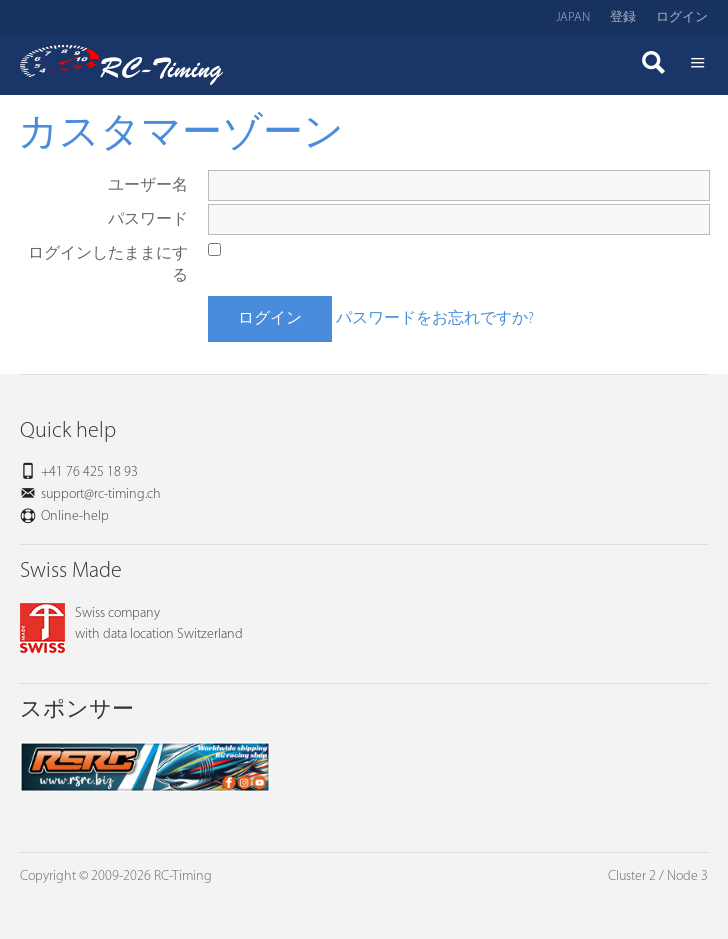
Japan (573, 17)
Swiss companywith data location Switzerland (131, 624)
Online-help (75, 516)
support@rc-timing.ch (101, 494)
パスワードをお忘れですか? (435, 319)
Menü (698, 65)
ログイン (682, 17)
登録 (623, 17)
